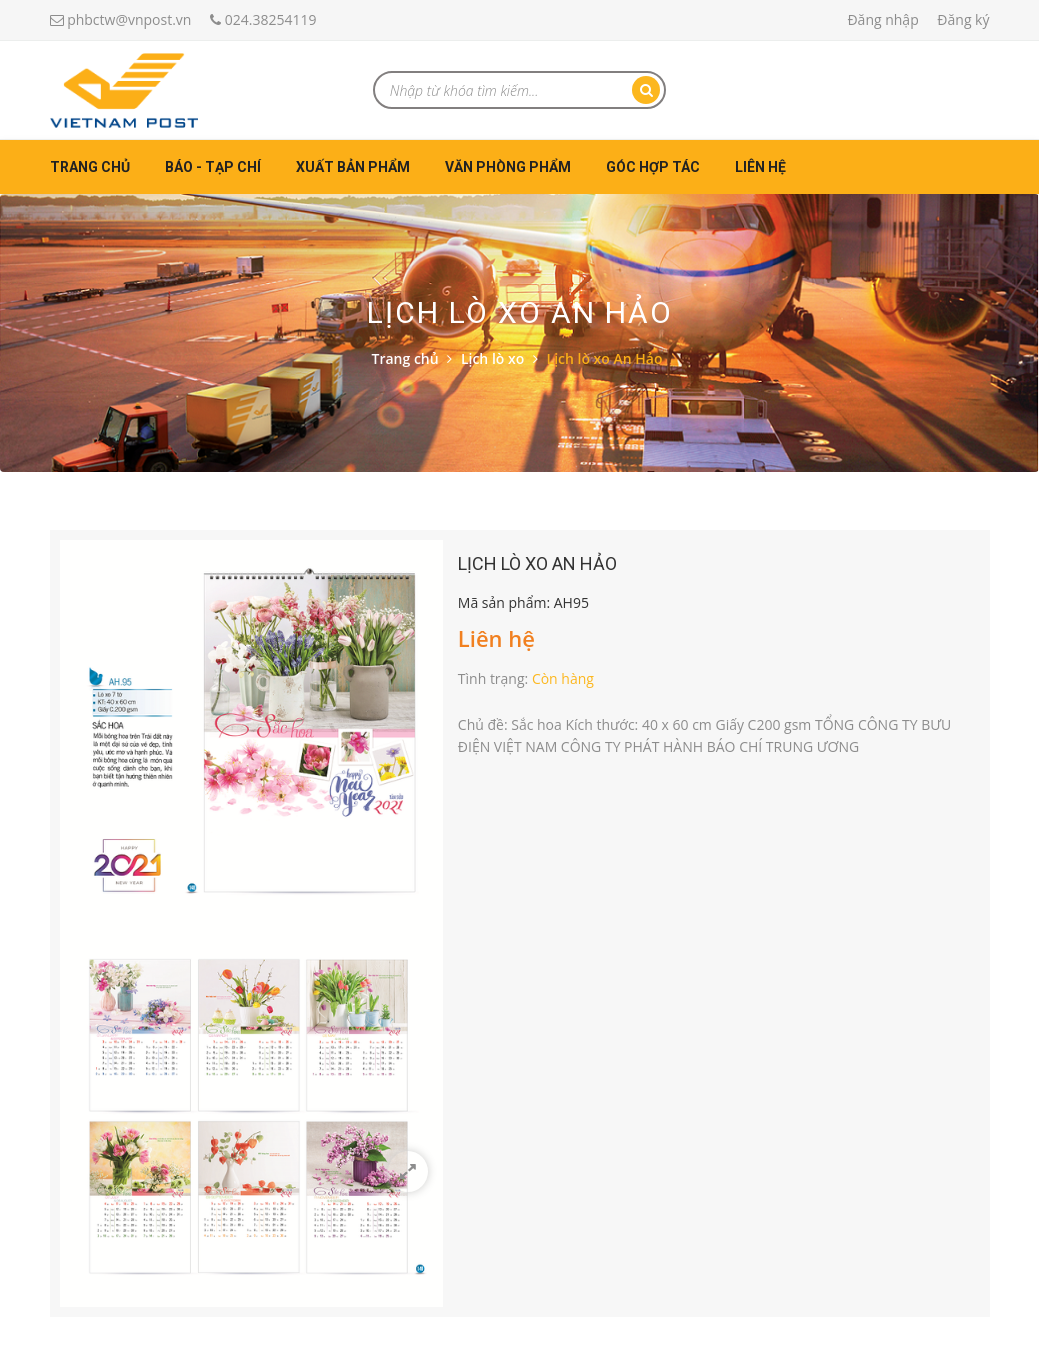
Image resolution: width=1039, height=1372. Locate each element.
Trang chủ (90, 167)
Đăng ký (963, 19)
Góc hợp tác (653, 167)
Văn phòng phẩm (508, 167)
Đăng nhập (882, 19)
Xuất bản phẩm (353, 167)
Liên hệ (760, 167)
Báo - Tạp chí (213, 167)
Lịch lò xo (492, 358)
